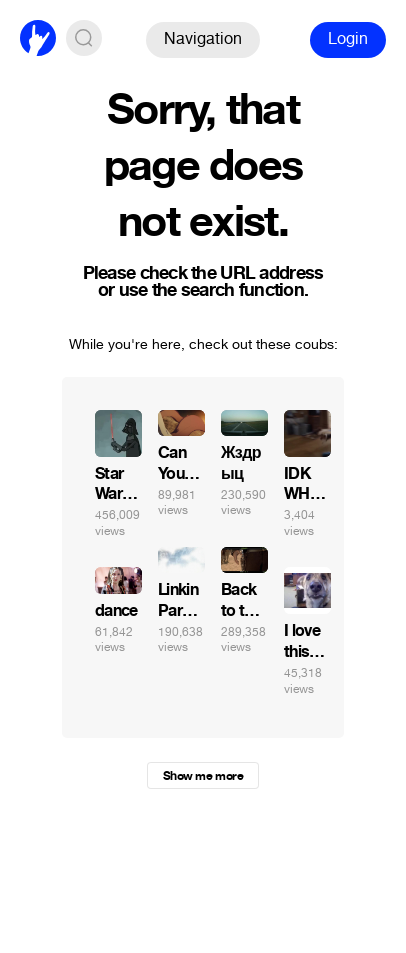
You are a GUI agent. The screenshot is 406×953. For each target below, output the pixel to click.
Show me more (203, 776)
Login (348, 38)
